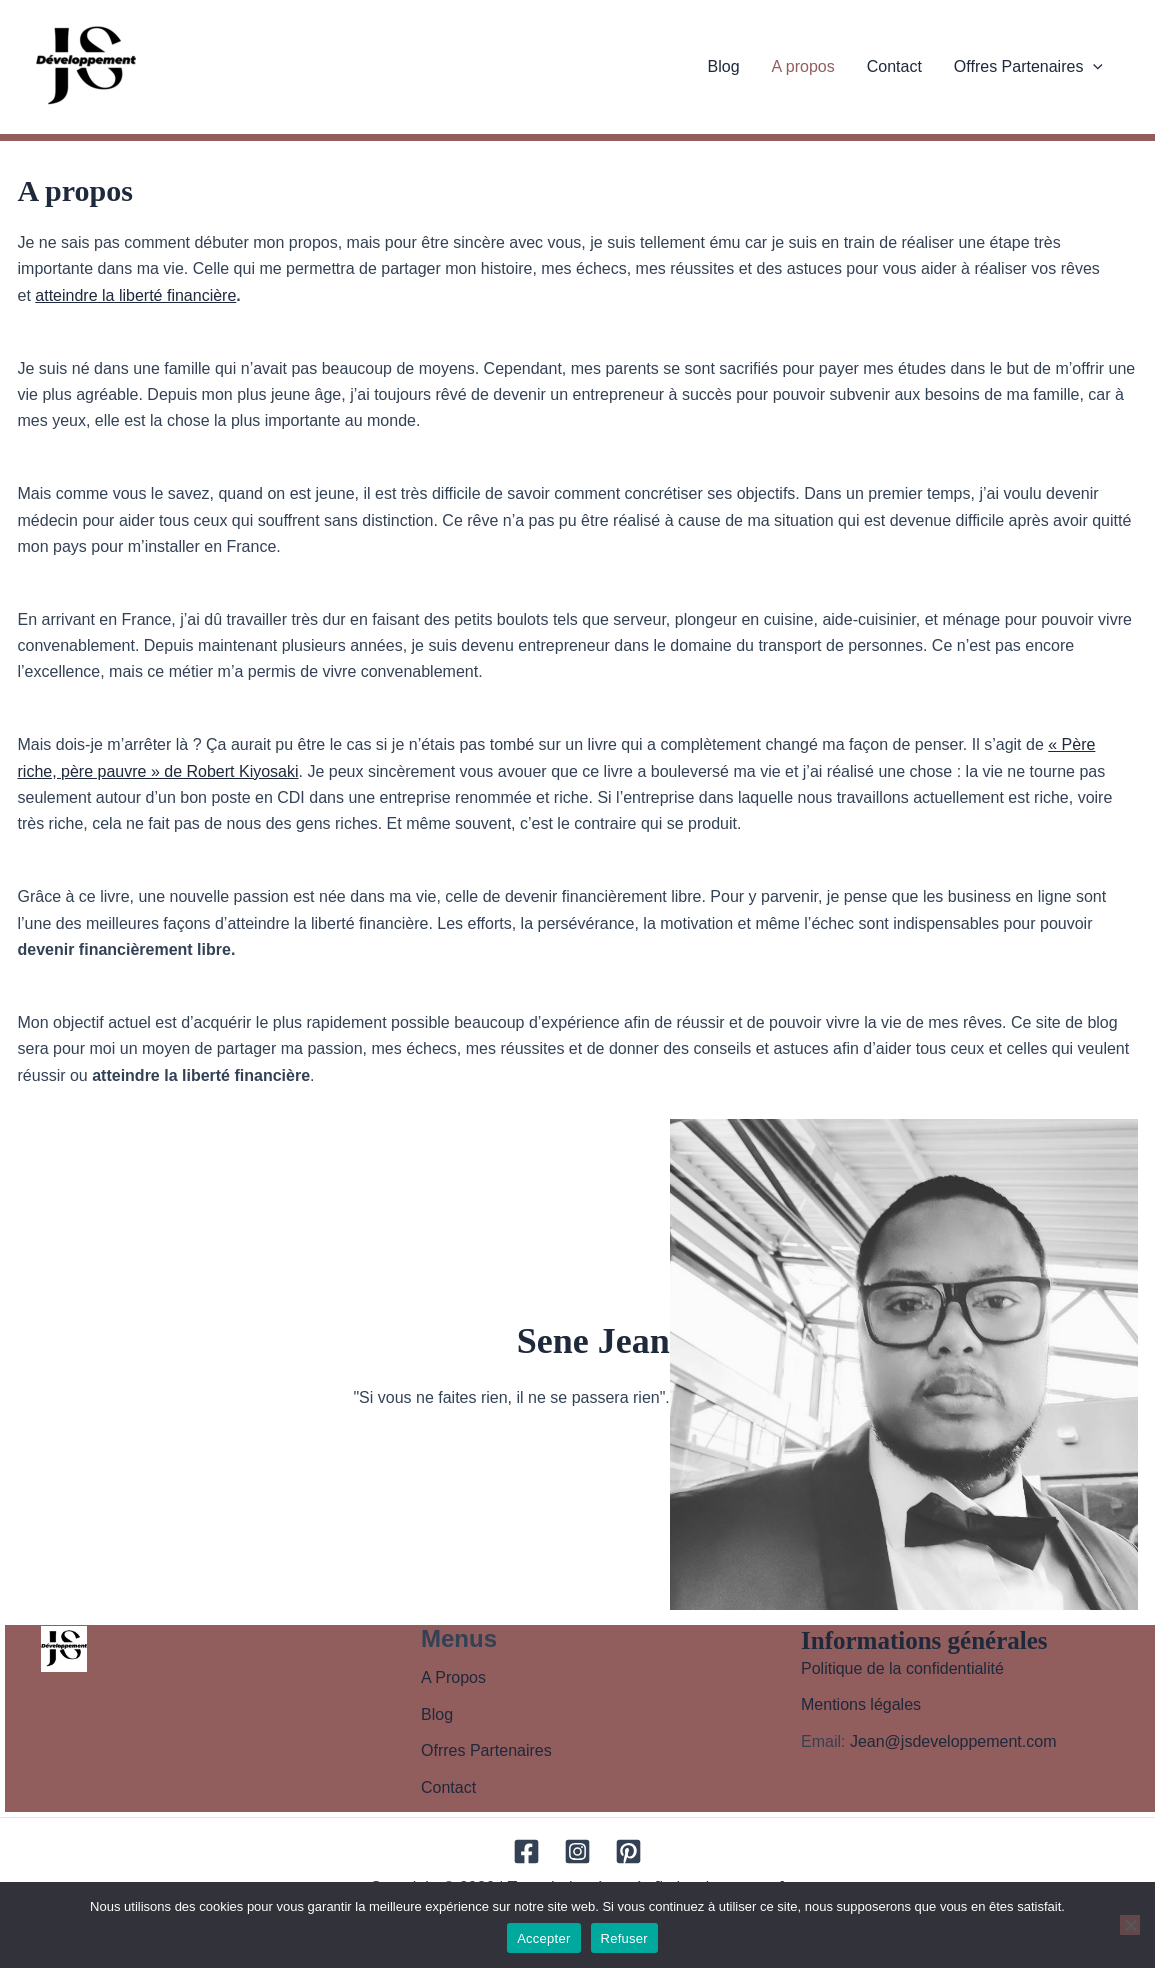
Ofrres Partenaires (486, 1750)
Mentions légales (861, 1704)
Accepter (543, 1938)
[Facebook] (526, 1851)
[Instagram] (577, 1851)
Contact (894, 66)
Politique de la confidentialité (902, 1668)
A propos (803, 66)
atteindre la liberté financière (135, 295)
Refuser (624, 1938)
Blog (724, 66)
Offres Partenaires (1028, 67)
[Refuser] (1130, 1925)
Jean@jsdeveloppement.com (953, 1741)
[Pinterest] (628, 1851)
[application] (1093, 67)
